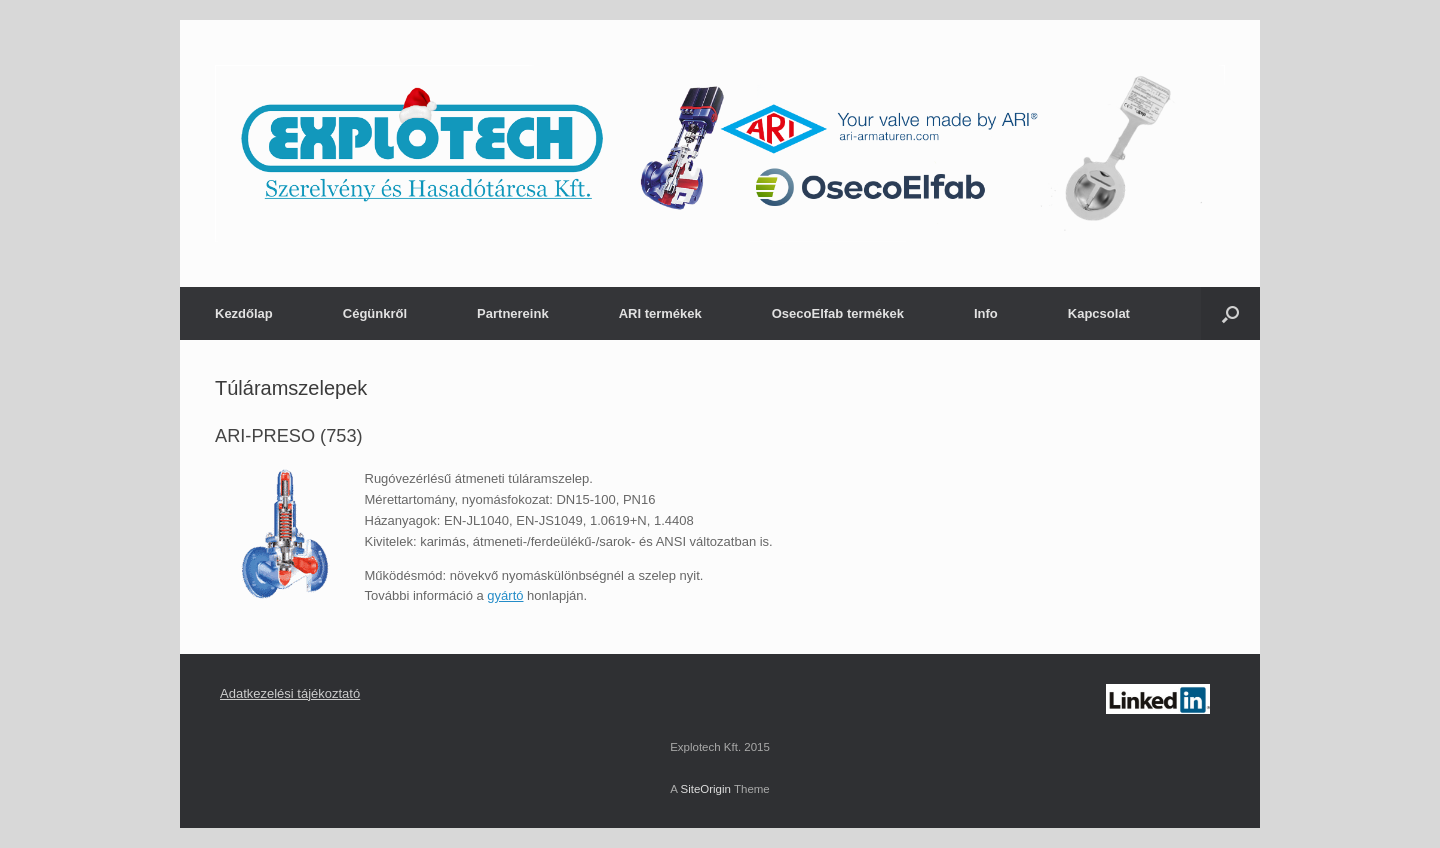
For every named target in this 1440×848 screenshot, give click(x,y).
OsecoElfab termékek (838, 313)
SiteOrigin (705, 789)
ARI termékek (660, 313)
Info (986, 313)
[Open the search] (1230, 313)
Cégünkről (375, 313)
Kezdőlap (244, 313)
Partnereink (513, 313)
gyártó (505, 595)
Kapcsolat (1099, 313)
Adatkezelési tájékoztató (290, 693)
